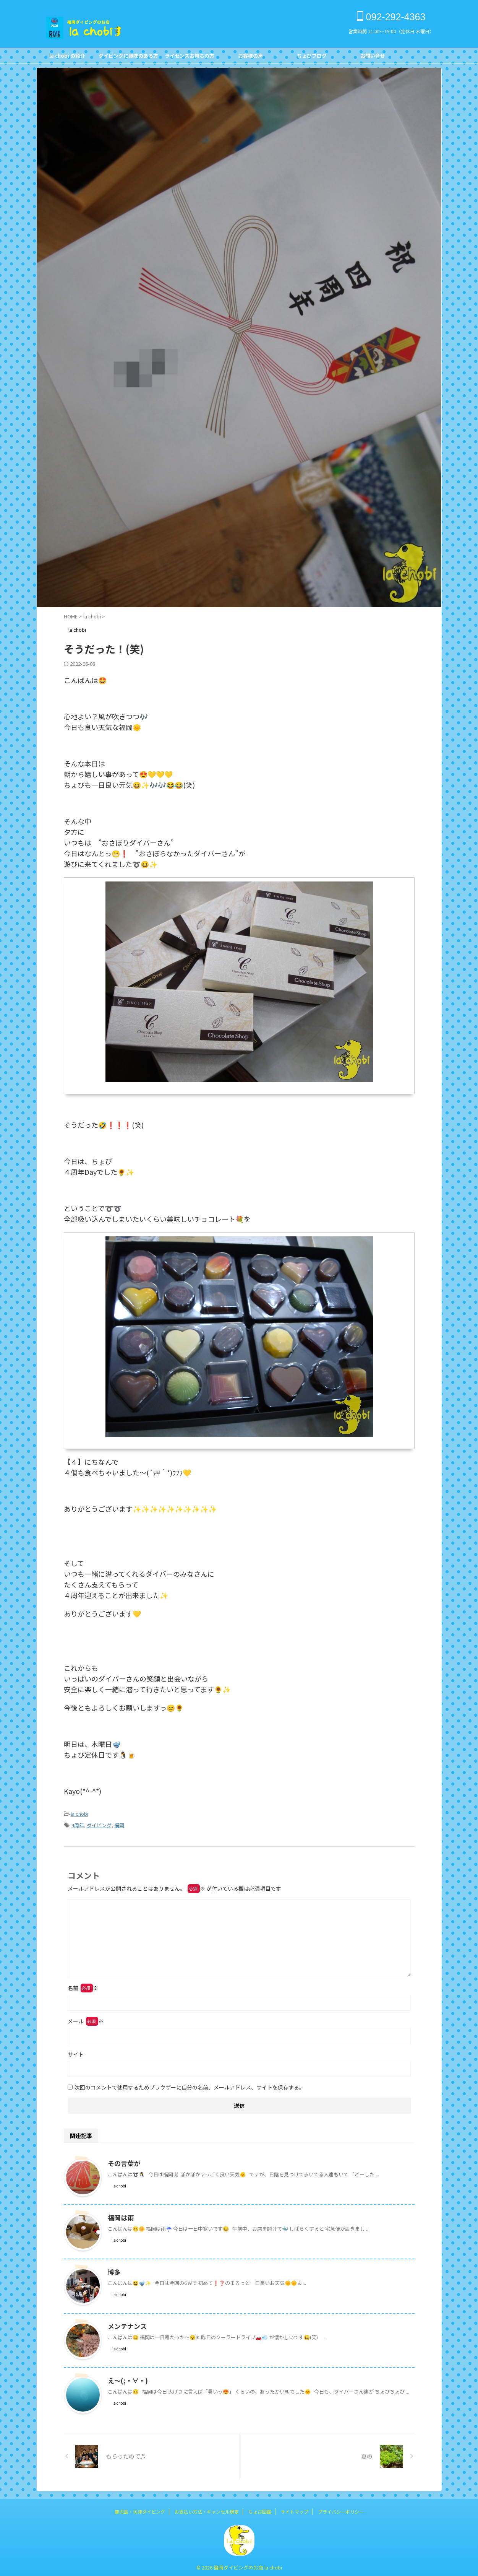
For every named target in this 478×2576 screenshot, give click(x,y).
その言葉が (123, 2161)
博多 (114, 2269)
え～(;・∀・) (126, 2378)
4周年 (77, 1823)
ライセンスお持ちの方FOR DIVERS (189, 57)
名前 (83, 1985)
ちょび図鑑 (259, 2509)
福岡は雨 (120, 2215)
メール (86, 2019)
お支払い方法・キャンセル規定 (207, 2509)
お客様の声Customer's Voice (250, 57)
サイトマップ (294, 2509)
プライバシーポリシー (341, 2509)
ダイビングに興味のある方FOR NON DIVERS (128, 57)
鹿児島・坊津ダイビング (140, 2509)
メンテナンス (126, 2324)
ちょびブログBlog (312, 57)
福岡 (119, 1823)
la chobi (79, 1813)
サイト (76, 2052)
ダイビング (99, 1823)
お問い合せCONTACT (372, 57)
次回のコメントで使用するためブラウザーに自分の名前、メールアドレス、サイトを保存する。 (190, 2085)
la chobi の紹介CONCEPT (67, 57)
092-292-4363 (391, 16)
